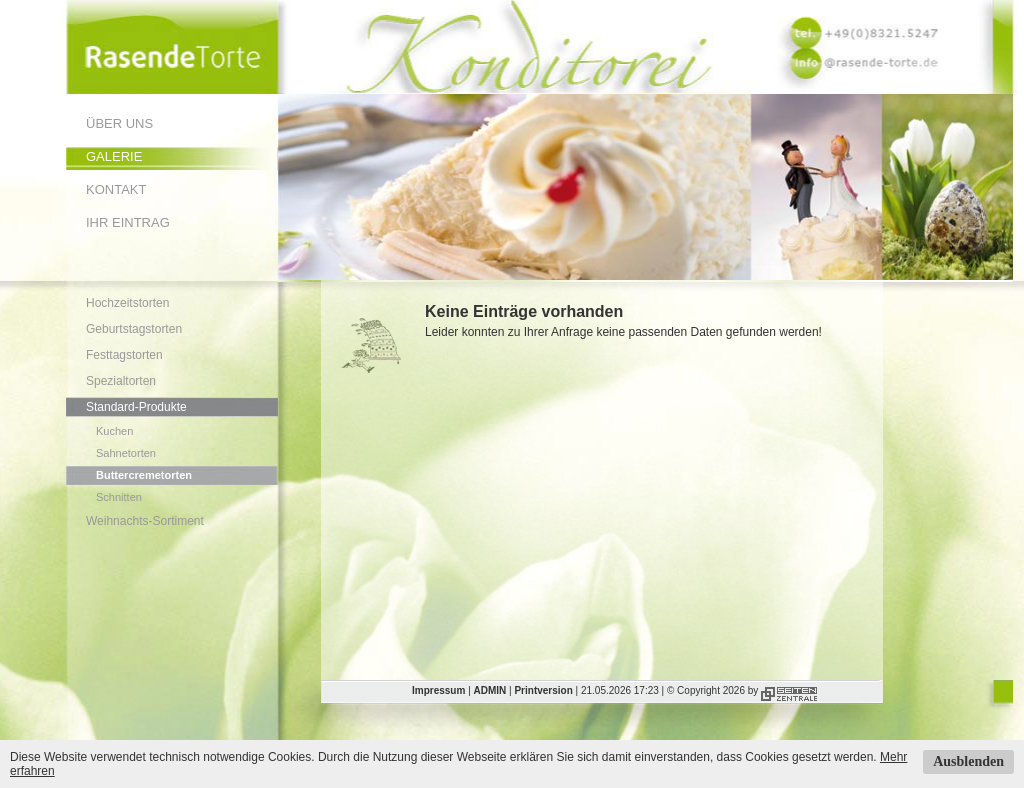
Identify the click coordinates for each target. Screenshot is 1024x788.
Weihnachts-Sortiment (145, 521)
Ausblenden (968, 761)
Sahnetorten (126, 453)
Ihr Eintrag (128, 222)
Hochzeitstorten (127, 303)
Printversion (543, 690)
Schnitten (119, 497)
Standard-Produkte (136, 407)
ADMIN (490, 690)
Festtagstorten (124, 355)
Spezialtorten (121, 381)
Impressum (438, 690)
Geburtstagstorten (134, 329)
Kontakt (116, 189)
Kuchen (114, 431)
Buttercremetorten (144, 475)
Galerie (114, 156)
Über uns (119, 123)
